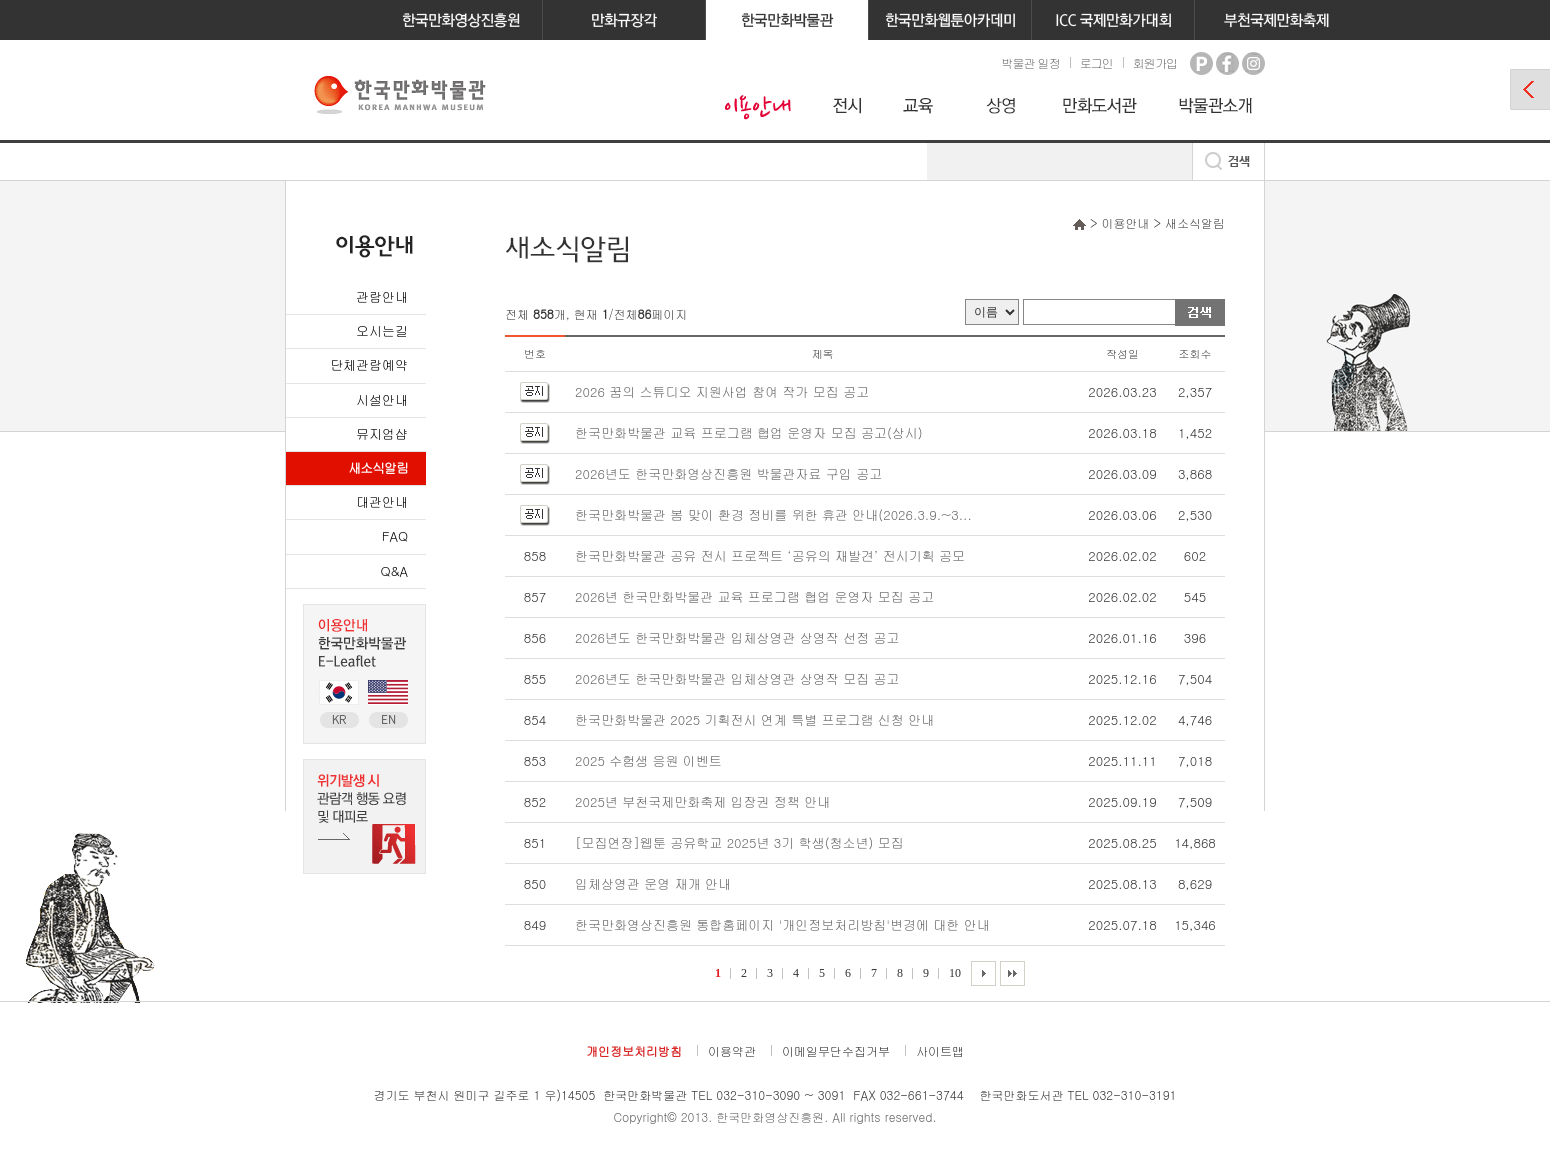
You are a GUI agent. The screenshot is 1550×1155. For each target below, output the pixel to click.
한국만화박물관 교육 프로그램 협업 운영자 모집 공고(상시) (749, 432)
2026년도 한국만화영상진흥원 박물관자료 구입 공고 (728, 473)
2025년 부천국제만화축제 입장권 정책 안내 (702, 801)
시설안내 (382, 399)
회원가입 (1155, 62)
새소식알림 (378, 467)
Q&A (394, 570)
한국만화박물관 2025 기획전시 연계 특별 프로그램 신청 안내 (754, 719)
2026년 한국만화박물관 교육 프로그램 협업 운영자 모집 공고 (754, 596)
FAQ (395, 535)
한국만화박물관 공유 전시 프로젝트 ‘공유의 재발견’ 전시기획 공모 (770, 555)
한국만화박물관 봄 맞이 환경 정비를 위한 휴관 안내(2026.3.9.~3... (773, 514)
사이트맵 (940, 1050)
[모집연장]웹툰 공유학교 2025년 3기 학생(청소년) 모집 (739, 842)
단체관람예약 (369, 364)
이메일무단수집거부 (836, 1050)
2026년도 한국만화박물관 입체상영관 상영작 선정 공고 (737, 637)
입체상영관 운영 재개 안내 (653, 883)
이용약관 (732, 1050)
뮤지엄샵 (382, 433)
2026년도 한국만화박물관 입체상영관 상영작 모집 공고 (737, 678)
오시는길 (382, 330)
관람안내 (382, 296)
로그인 (1096, 62)
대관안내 (382, 501)
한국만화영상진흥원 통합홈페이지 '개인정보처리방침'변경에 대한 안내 (782, 924)
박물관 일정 (1030, 62)
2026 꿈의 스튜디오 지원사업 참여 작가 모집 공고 (722, 391)
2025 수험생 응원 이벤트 (648, 760)
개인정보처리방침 (634, 1050)
